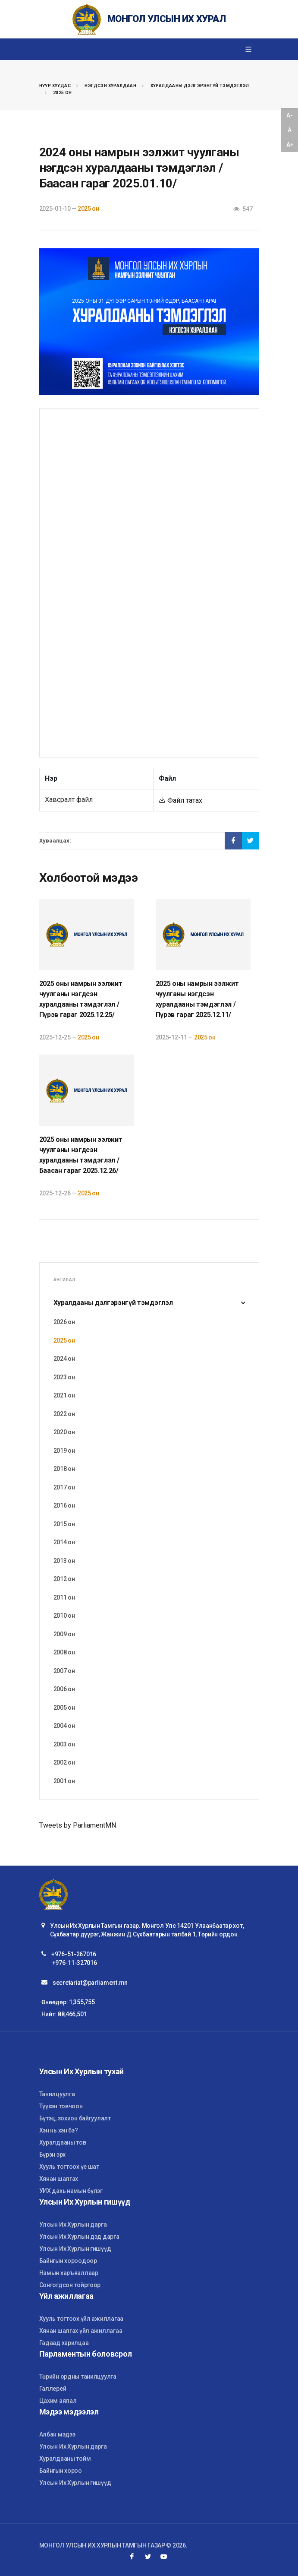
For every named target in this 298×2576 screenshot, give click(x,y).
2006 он (64, 1689)
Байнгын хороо (60, 2470)
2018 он (64, 1468)
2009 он (64, 1634)
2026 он (64, 1321)
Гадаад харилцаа (64, 2342)
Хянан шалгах (58, 2178)
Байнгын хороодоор (68, 2260)
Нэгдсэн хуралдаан (110, 85)
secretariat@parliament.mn (90, 1982)
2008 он (64, 1652)
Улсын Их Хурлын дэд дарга (79, 2236)
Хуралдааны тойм (65, 2458)
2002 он (64, 1762)
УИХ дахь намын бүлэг (71, 2190)
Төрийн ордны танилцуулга (77, 2376)
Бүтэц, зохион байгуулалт (75, 2118)
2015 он (64, 1524)
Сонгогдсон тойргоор (70, 2284)
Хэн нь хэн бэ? (58, 2130)
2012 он (64, 1578)
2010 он (64, 1615)
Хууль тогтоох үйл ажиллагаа (81, 2318)
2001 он (64, 1781)
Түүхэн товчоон (61, 2106)
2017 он (64, 1487)
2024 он (64, 1358)
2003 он (64, 1744)
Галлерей (52, 2388)
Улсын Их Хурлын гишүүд (75, 2248)
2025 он (62, 92)
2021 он (64, 1395)
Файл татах (180, 800)
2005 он (64, 1707)
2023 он (64, 1377)
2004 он (64, 1725)
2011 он (64, 1597)
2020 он (64, 1432)
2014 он (64, 1542)
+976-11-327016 (74, 1962)
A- (289, 115)
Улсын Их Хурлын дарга (73, 2224)
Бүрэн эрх (52, 2154)
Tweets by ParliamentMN (77, 1825)
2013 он (64, 1560)
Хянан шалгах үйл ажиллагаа (80, 2330)
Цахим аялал (58, 2400)
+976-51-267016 (73, 1954)
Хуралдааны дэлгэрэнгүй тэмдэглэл (200, 85)
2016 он (64, 1505)
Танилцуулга (57, 2094)
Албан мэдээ (57, 2434)
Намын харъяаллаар (68, 2272)
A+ (289, 144)
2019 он (64, 1450)
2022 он (64, 1413)
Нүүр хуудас (55, 85)
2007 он (64, 1670)
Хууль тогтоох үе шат (69, 2166)
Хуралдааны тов (62, 2142)
